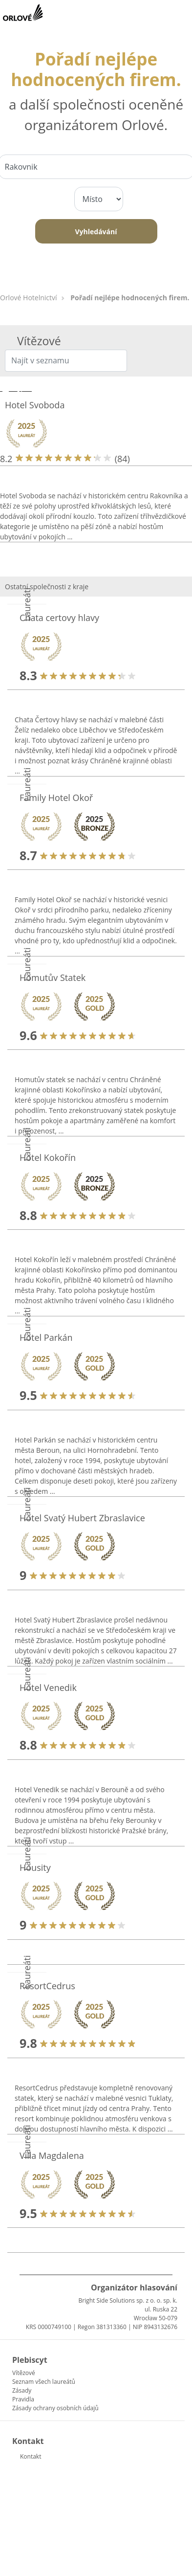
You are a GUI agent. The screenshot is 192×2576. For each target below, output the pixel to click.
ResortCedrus (47, 1986)
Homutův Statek (52, 977)
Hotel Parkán (46, 1337)
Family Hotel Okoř (56, 797)
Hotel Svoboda (34, 405)
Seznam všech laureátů (43, 2381)
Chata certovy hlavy (59, 617)
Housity (35, 1867)
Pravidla (23, 2399)
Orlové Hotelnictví (28, 297)
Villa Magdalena (52, 2155)
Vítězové (23, 2373)
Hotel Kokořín (48, 1157)
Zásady (21, 2390)
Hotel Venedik (48, 1687)
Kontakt (30, 2456)
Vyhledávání (96, 231)
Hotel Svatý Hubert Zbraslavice (82, 1518)
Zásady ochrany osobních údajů (55, 2408)
